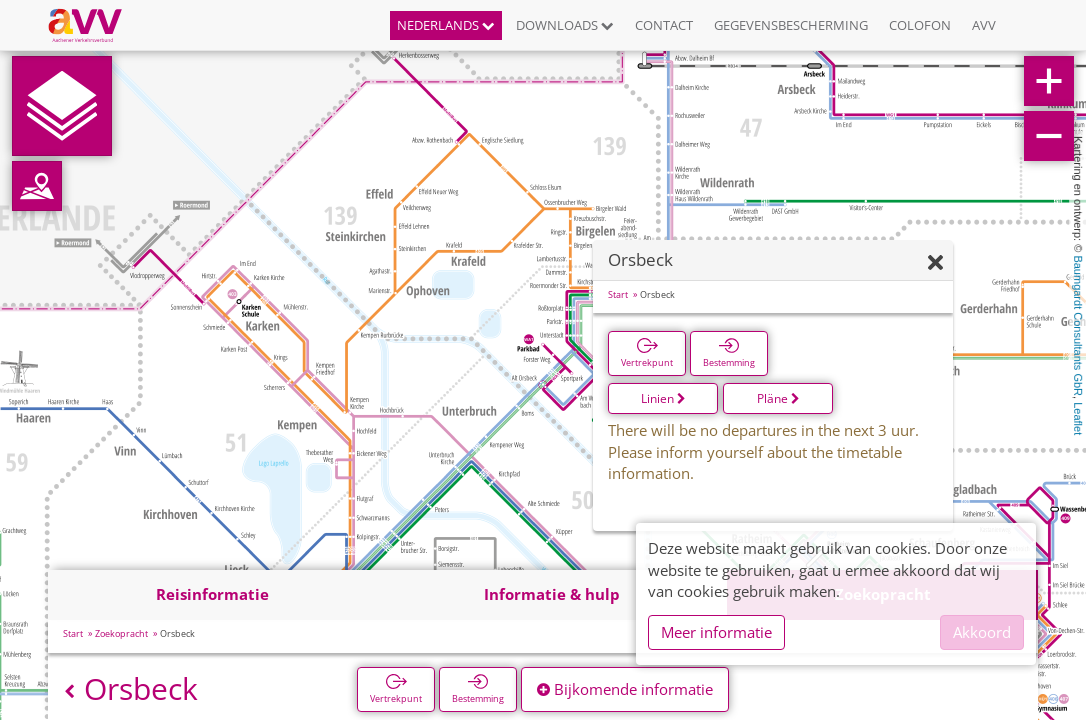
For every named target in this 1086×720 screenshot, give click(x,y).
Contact (664, 25)
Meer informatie (716, 632)
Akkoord (982, 632)
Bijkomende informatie (625, 689)
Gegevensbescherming (791, 25)
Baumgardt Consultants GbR (1078, 325)
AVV (984, 25)
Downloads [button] (565, 25)
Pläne (778, 398)
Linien (663, 398)
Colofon (920, 25)
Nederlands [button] (446, 25)
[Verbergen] (935, 263)
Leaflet (1078, 418)
